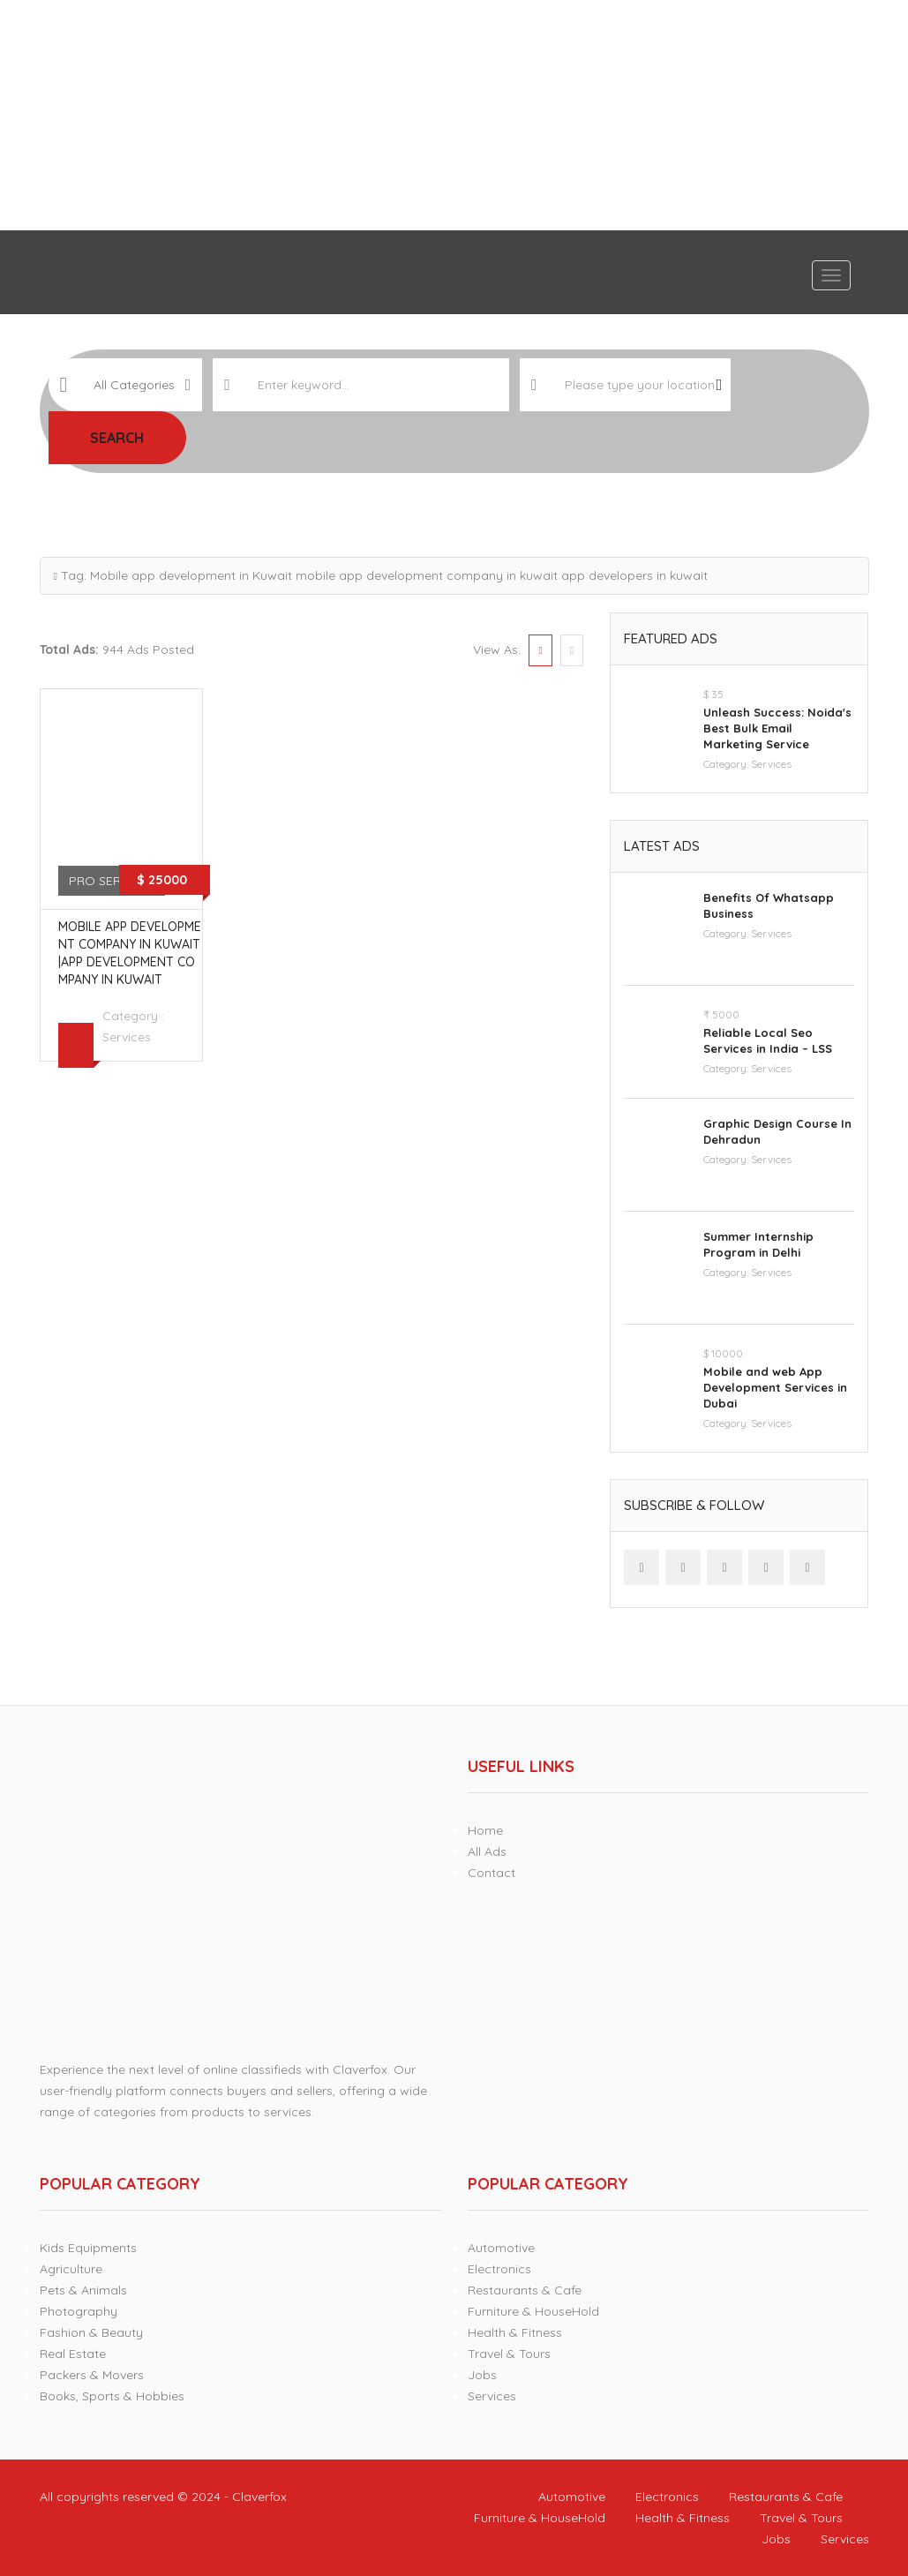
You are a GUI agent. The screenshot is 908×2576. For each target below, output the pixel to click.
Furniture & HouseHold (533, 2311)
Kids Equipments (88, 2248)
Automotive (501, 2248)
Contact (491, 1873)
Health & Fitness (515, 2332)
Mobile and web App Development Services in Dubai (775, 1387)
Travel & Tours (509, 2354)
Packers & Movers (92, 2375)
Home (485, 1830)
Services (126, 1037)
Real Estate (73, 2354)
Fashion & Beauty (91, 2332)
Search (117, 438)
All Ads (487, 1851)
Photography (78, 2311)
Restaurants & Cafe (525, 2290)
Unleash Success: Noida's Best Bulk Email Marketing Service (777, 728)
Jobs (482, 2375)
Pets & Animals (83, 2290)
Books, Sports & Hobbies (112, 2396)
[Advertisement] (454, 115)
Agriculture (71, 2269)
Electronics (499, 2269)
